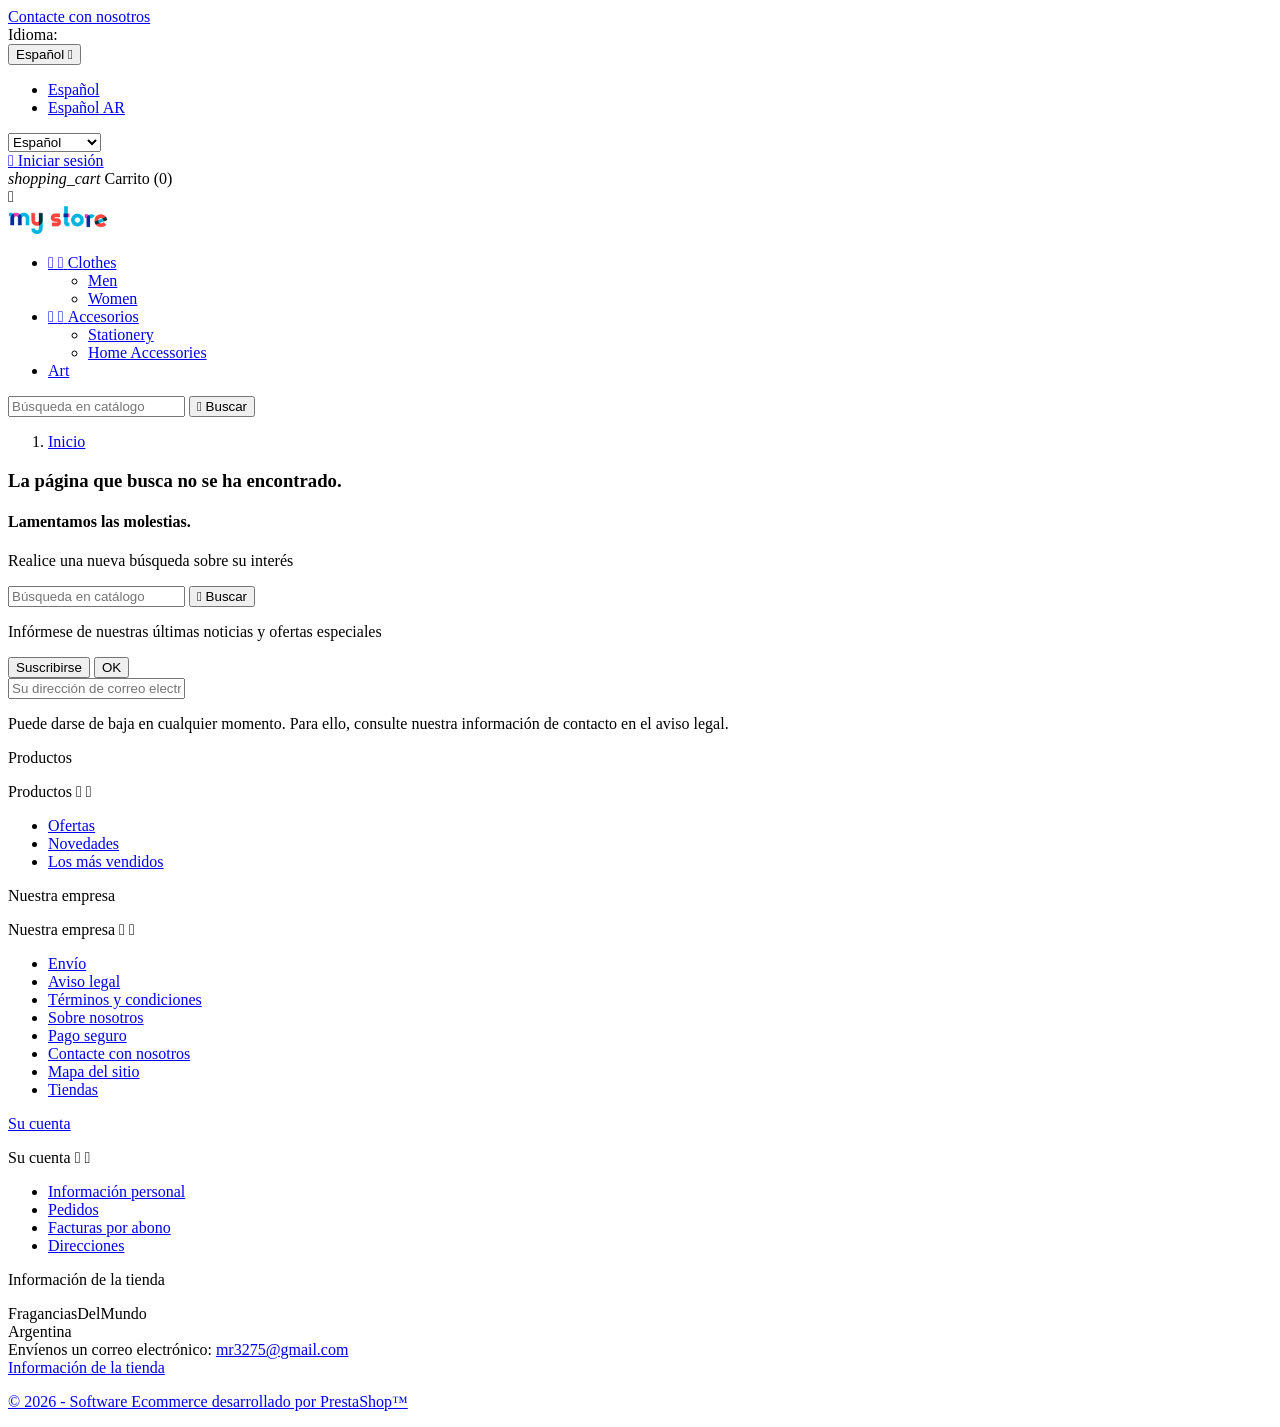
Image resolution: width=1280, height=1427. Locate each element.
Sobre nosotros (96, 1017)
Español (74, 89)
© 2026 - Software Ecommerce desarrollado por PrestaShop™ (208, 1401)
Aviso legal (84, 981)
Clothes (82, 262)
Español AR (86, 107)
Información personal (116, 1191)
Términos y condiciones (125, 999)
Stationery (121, 334)
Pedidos (73, 1209)
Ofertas (71, 825)
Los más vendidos (106, 861)
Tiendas (73, 1089)
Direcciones (86, 1245)
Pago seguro (87, 1035)
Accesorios (93, 316)
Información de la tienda (86, 1367)
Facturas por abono (109, 1227)
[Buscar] (96, 406)
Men (102, 280)
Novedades (83, 843)
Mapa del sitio (94, 1071)
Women (112, 298)
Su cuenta (39, 1123)
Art (58, 370)
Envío (67, 963)
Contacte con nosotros (79, 16)
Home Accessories (147, 352)
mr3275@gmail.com (282, 1349)
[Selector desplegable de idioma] (44, 54)
